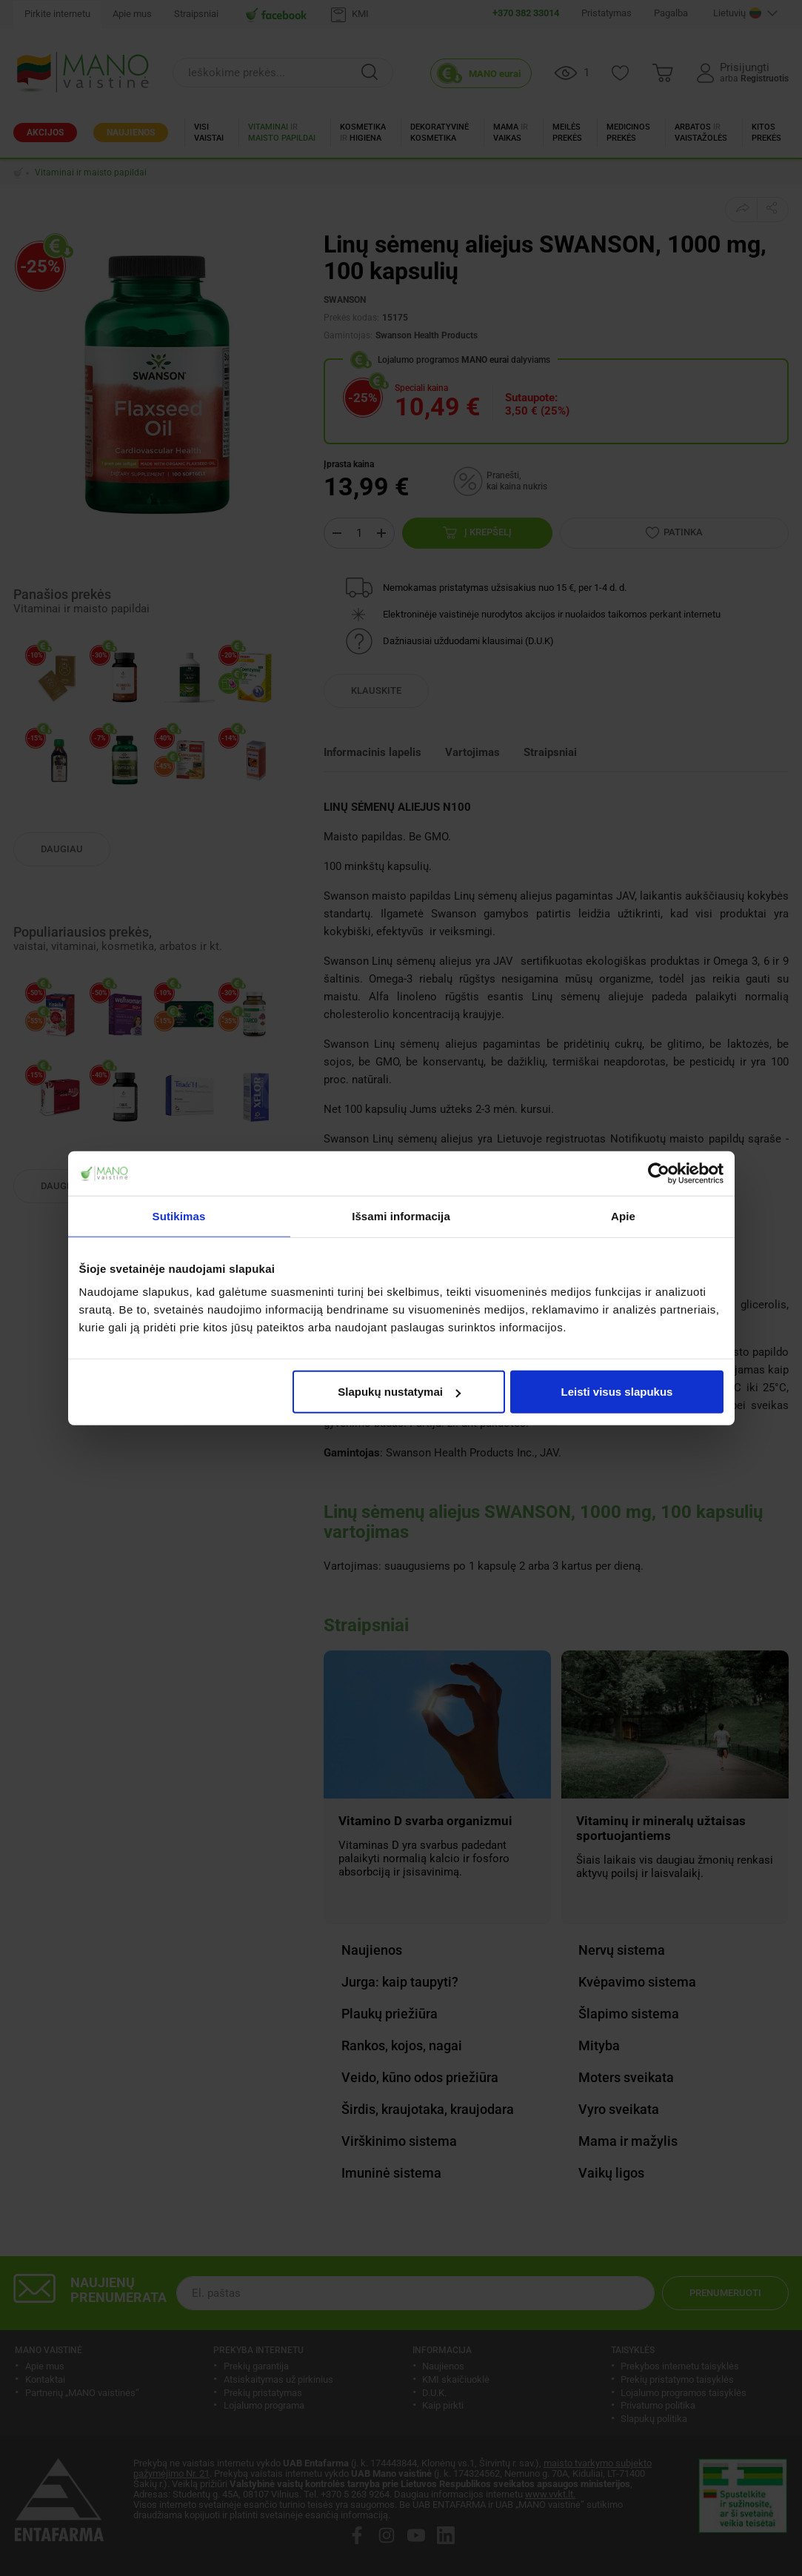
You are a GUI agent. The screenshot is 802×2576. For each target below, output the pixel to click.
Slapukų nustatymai (399, 1391)
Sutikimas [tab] (179, 1215)
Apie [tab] (623, 1215)
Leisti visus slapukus (617, 1391)
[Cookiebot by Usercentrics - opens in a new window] (659, 1173)
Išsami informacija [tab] (401, 1215)
